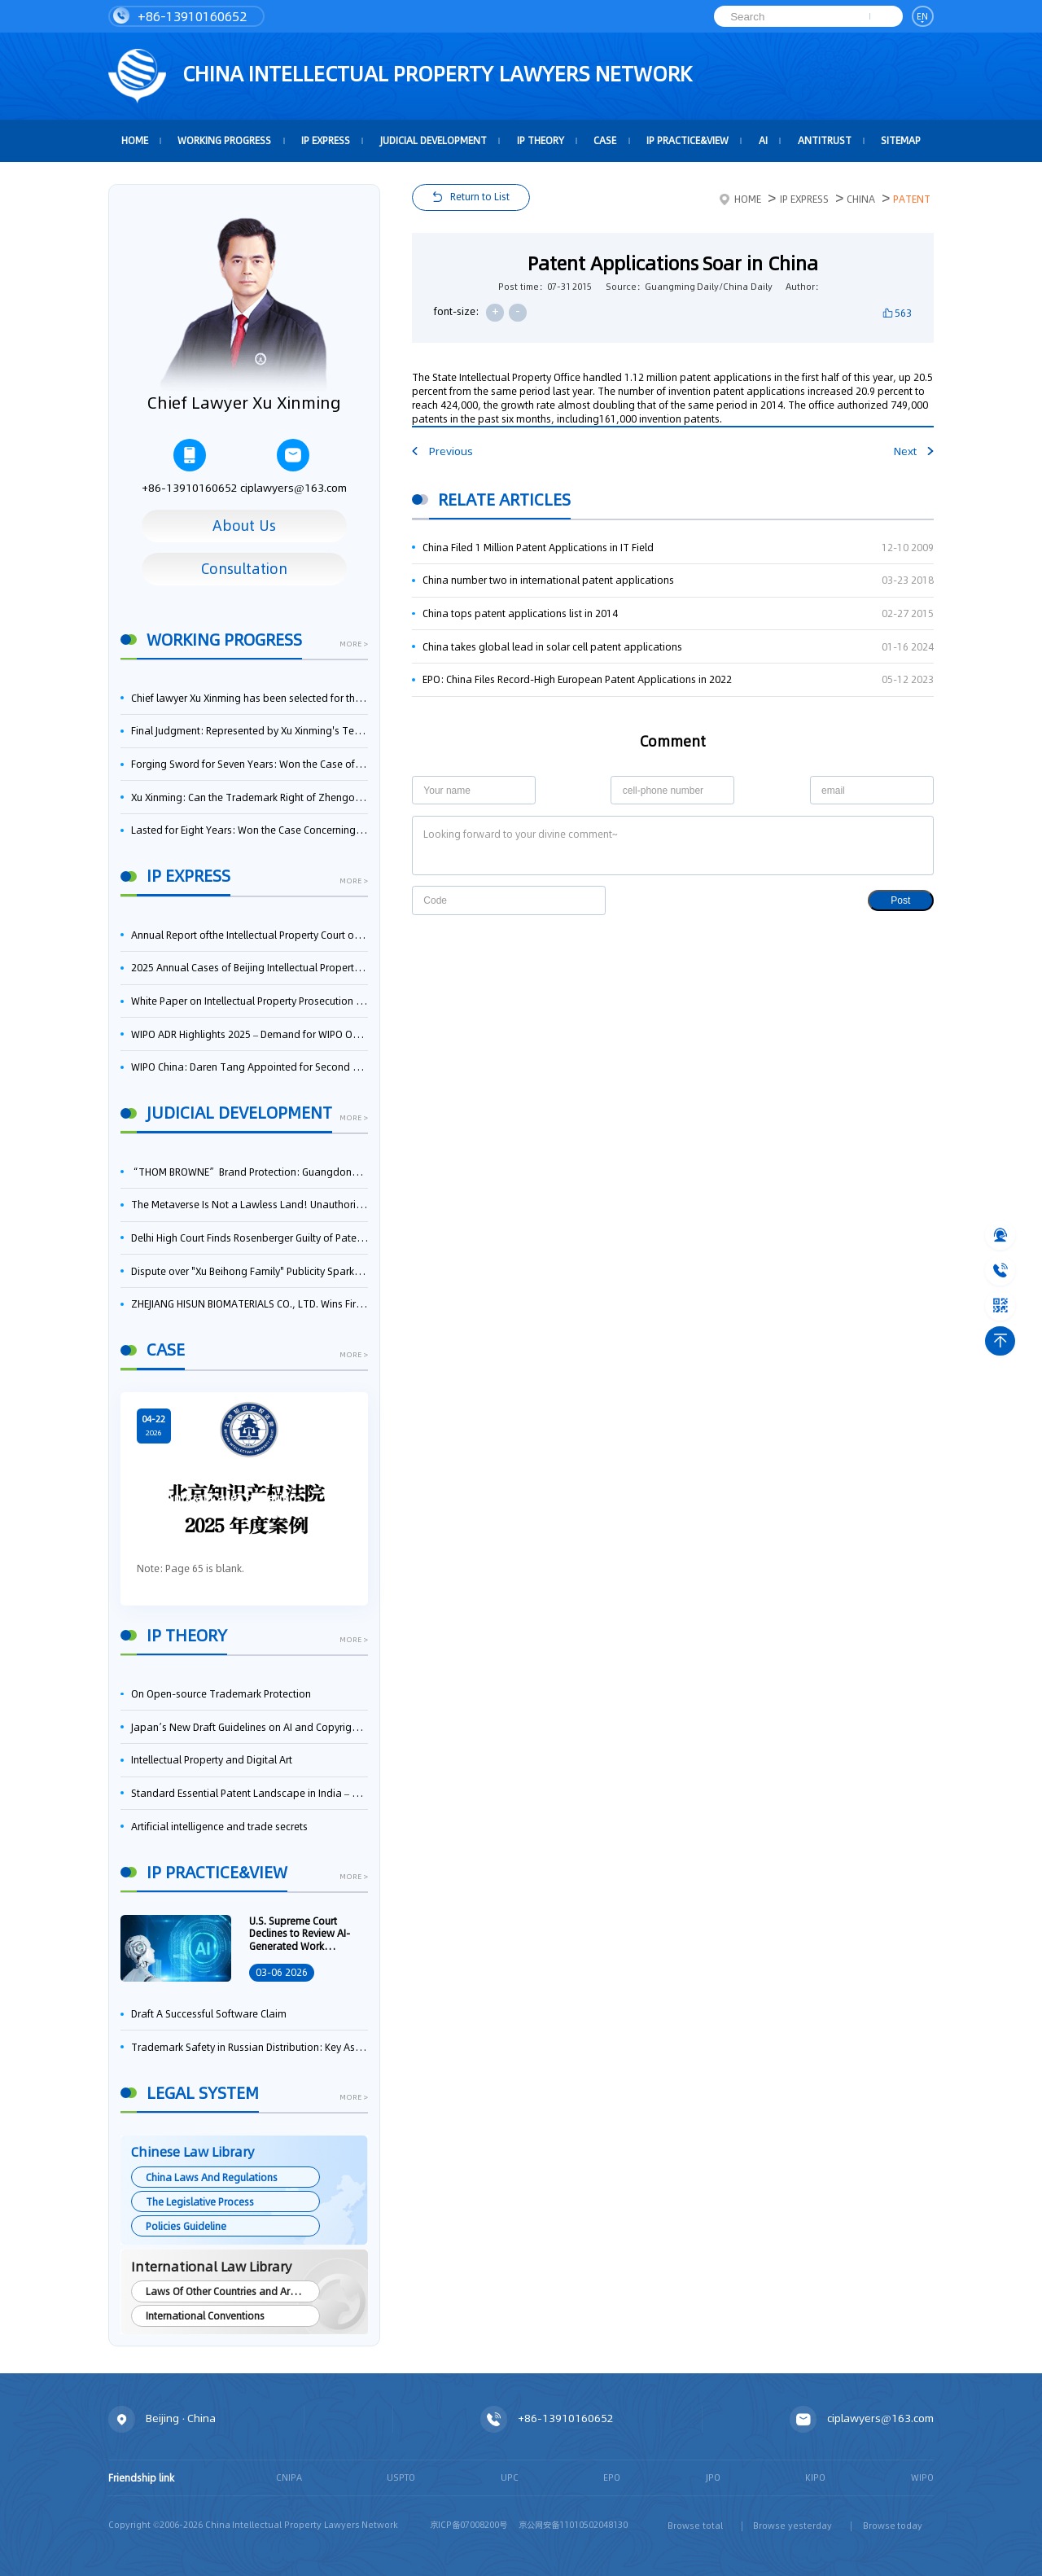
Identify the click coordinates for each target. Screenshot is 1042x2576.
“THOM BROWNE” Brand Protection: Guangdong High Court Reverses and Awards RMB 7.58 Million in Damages (249, 1172)
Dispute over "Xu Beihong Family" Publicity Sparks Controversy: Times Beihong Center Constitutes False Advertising (249, 1271)
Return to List (480, 197)
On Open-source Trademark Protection (221, 1694)
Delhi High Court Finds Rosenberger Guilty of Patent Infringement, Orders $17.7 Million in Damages (249, 1238)
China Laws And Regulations (212, 2177)
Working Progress (224, 140)
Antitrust (825, 140)
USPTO (401, 2478)
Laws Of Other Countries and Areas (226, 2291)
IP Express (325, 140)
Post (900, 900)
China (861, 199)
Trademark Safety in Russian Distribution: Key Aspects (249, 2047)
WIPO (922, 2478)
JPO (713, 2478)
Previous (442, 451)
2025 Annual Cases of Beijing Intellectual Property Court (249, 968)
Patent (911, 199)
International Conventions (205, 2316)
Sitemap (901, 140)
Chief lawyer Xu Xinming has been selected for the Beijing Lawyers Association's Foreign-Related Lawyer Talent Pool (249, 698)
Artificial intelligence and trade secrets (219, 1826)
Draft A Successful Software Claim (209, 2014)
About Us (243, 526)
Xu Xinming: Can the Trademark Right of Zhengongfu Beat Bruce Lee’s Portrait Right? (249, 797)
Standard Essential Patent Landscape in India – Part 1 (249, 1793)
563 (903, 313)
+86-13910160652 (180, 16)
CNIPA (289, 2478)
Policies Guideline (186, 2226)
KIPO (815, 2478)
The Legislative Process (200, 2202)
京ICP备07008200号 (468, 2525)
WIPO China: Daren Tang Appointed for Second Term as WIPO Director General (249, 1067)
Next (914, 451)
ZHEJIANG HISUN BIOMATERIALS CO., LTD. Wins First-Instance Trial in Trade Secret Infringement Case (249, 1304)
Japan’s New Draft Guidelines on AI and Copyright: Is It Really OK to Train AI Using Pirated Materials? (249, 1727)
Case (604, 140)
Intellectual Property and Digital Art (211, 1760)
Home (740, 199)
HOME (134, 140)
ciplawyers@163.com (293, 467)
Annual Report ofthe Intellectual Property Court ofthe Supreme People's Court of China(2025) (249, 935)
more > (353, 644)
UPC (510, 2478)
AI (763, 140)
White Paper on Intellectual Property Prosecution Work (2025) (249, 1001)
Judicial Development (433, 140)
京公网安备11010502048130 (573, 2525)
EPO (611, 2478)
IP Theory (540, 140)
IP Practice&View (687, 140)
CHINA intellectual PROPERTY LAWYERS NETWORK (400, 76)
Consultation (244, 569)
